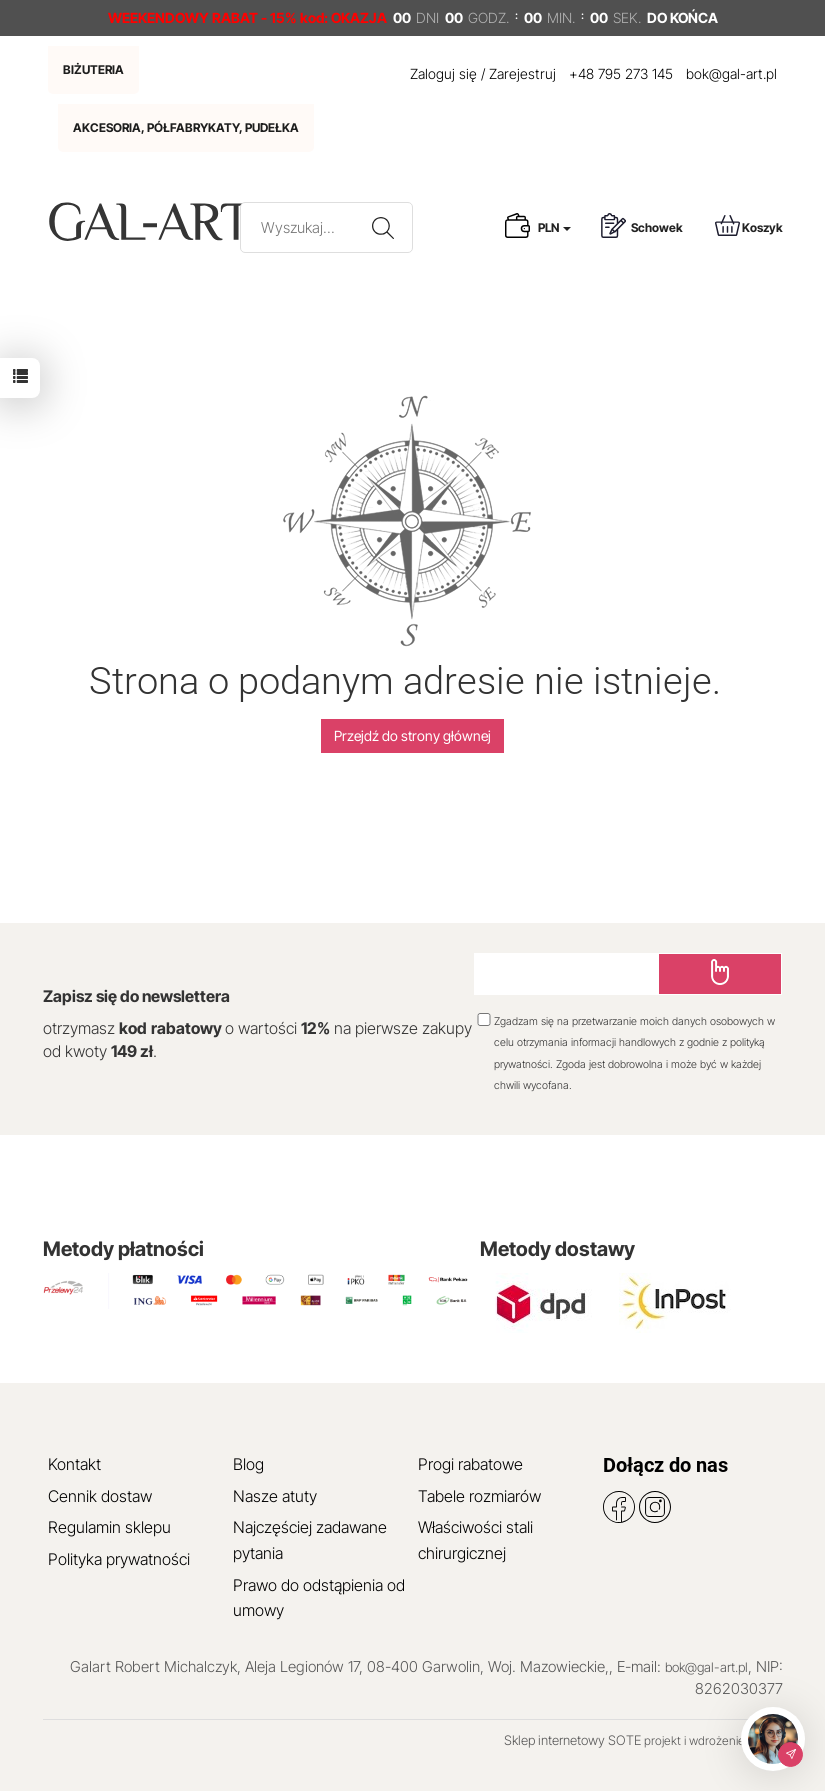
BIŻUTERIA (93, 69)
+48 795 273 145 (621, 73)
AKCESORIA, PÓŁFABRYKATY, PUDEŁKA (186, 127)
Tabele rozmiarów (479, 1496)
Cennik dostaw (100, 1496)
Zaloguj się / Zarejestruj (483, 73)
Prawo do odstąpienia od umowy (319, 1598)
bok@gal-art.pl (731, 73)
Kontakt (74, 1464)
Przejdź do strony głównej (412, 735)
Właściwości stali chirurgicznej (475, 1540)
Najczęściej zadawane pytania (310, 1540)
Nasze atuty (275, 1496)
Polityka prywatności (119, 1559)
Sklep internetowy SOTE (572, 1740)
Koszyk (749, 225)
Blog (248, 1464)
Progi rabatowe (470, 1464)
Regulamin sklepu (109, 1527)
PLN (554, 227)
